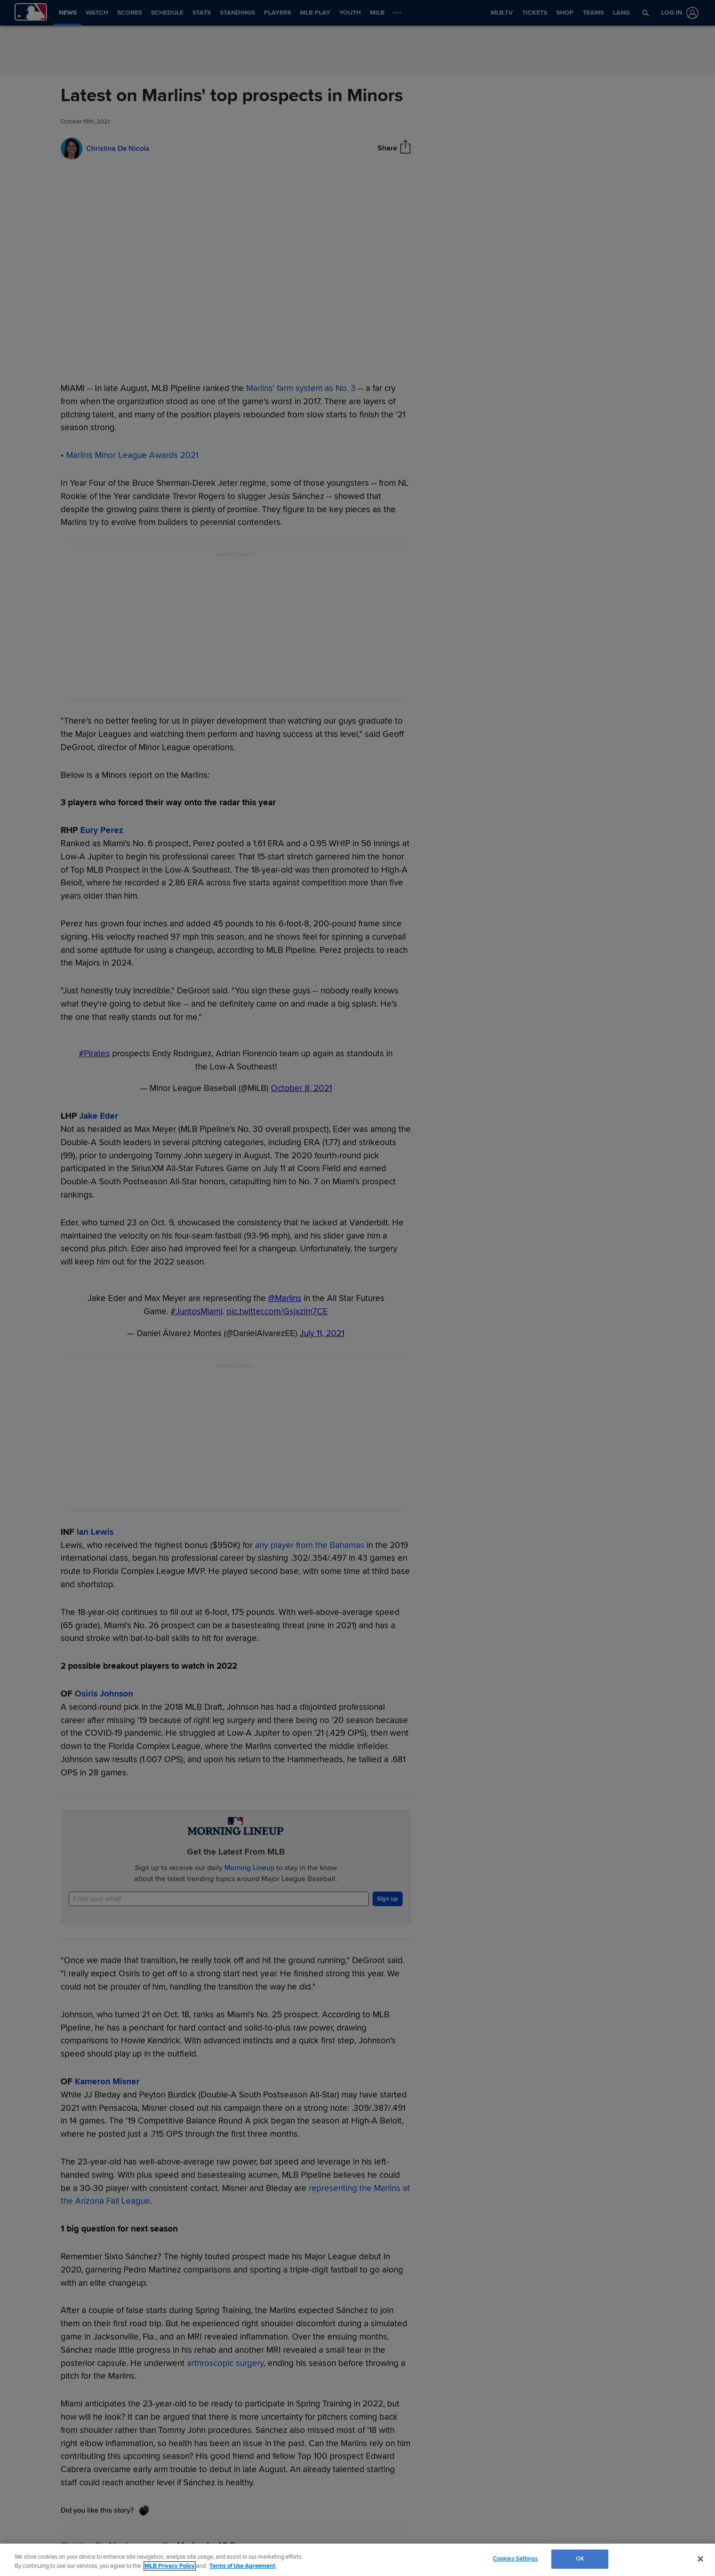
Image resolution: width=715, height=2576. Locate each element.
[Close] (700, 2559)
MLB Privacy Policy (170, 2566)
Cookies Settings (515, 2558)
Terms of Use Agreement (242, 2566)
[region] (357, 2560)
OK (580, 2558)
